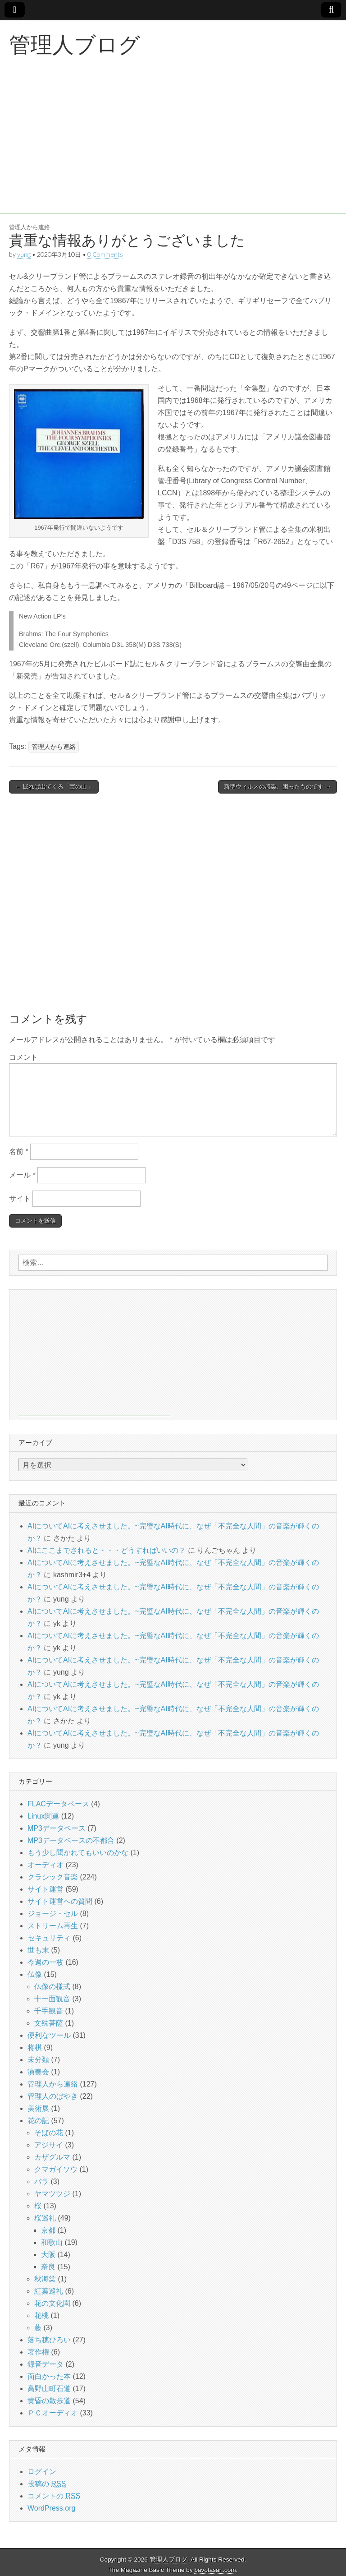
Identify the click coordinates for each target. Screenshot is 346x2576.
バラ (41, 2181)
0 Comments (105, 254)
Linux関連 (43, 1816)
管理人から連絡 (29, 227)
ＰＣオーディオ (52, 2413)
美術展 (38, 2108)
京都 (48, 2230)
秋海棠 (45, 2279)
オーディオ (45, 1865)
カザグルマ (52, 2157)
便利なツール (49, 2035)
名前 (18, 1151)
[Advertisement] (173, 150)
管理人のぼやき (52, 2096)
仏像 (34, 1974)
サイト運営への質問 (59, 1901)
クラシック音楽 (52, 1877)
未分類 (38, 2060)
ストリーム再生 (52, 1926)
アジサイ (48, 2145)
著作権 (38, 2352)
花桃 (41, 2315)
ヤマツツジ (52, 2193)
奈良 (48, 2267)
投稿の (46, 2484)
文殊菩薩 (48, 2023)
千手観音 (48, 2011)
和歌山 (52, 2242)
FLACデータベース (58, 1804)
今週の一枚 (45, 1962)
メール (22, 1175)
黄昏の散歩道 (49, 2401)
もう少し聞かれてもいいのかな (77, 1852)
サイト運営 (45, 1889)
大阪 (48, 2254)
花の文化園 (52, 2303)
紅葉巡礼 (48, 2291)
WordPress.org (51, 2508)
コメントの (53, 2496)
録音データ (45, 2364)
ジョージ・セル (52, 1913)
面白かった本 (49, 2376)
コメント (23, 1057)
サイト (20, 1198)
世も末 (38, 1950)
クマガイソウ (55, 2169)
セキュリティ (49, 1938)
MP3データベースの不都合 (70, 1840)
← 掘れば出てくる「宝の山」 (54, 786)
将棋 (34, 2047)
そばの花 (48, 2133)
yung (24, 254)
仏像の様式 (52, 1986)
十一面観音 (52, 1999)
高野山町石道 (49, 2388)
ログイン (41, 2471)
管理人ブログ (74, 44)
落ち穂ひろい (49, 2340)
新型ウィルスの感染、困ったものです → (277, 786)
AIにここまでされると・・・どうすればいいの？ (106, 1550)
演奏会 (38, 2072)
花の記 (38, 2120)
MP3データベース (56, 1828)
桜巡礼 (45, 2218)
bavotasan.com (215, 2570)
